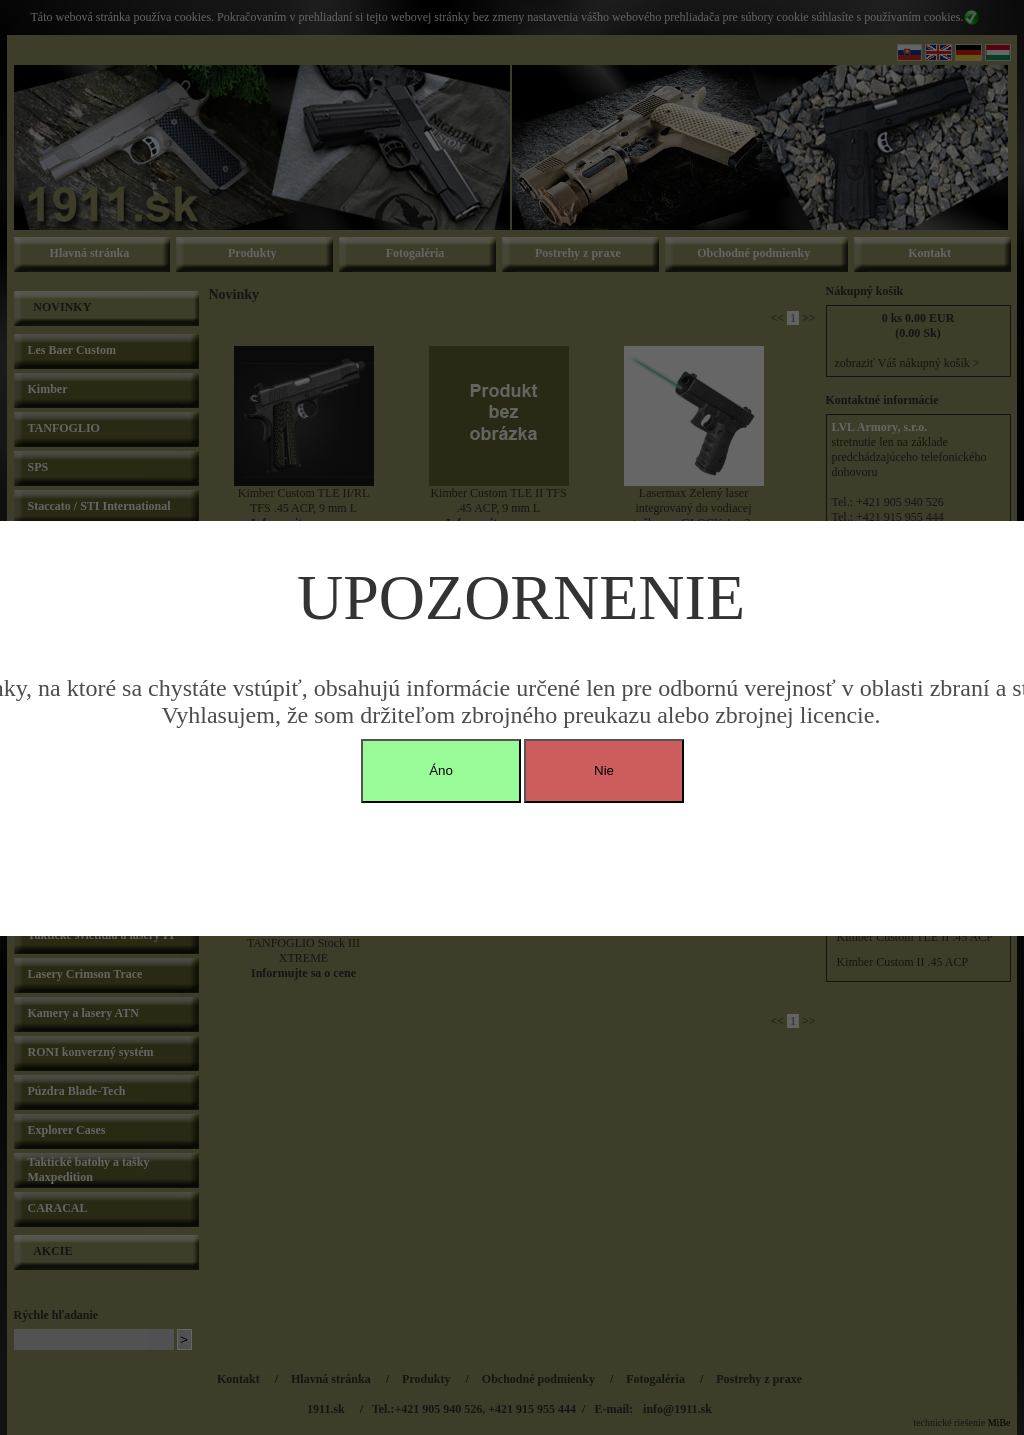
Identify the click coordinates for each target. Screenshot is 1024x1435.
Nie (604, 770)
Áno (441, 770)
